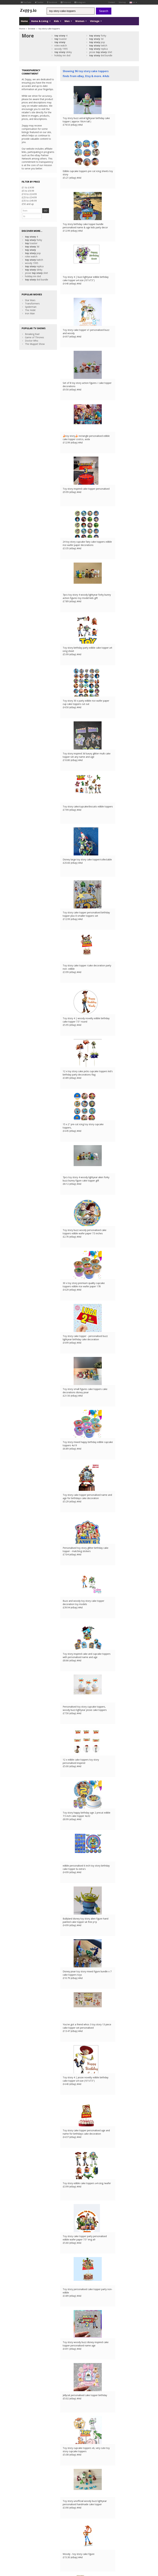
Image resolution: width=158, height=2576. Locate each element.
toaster (60, 38)
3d (96, 38)
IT (24, 2548)
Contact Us (56, 2518)
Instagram (80, 2)
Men (68, 21)
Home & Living (41, 21)
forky (97, 35)
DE (74, 2545)
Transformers (32, 297)
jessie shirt (100, 52)
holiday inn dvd (62, 55)
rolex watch (60, 45)
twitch (98, 45)
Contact (111, 2)
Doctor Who (31, 334)
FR (70, 2545)
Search (103, 11)
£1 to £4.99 (28, 187)
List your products (59, 2525)
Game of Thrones (34, 331)
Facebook (52, 2)
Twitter (39, 2)
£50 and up (28, 204)
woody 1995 (61, 48)
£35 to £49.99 (29, 200)
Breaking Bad (32, 327)
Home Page (56, 2522)
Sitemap (122, 2)
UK (65, 2545)
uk (133, 2)
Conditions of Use (27, 2545)
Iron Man (30, 307)
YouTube (26, 2)
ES (20, 2548)
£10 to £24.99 (29, 194)
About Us (55, 2515)
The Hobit (30, 303)
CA (33, 2548)
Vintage (96, 21)
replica (98, 48)
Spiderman (30, 300)
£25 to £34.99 (29, 197)
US (28, 2548)
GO (48, 210)
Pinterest (66, 2)
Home (24, 21)
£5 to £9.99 (28, 190)
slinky (63, 52)
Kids (57, 21)
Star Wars (30, 293)
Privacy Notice (43, 2545)
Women (81, 21)
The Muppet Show (35, 337)
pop (97, 42)
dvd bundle (100, 55)
